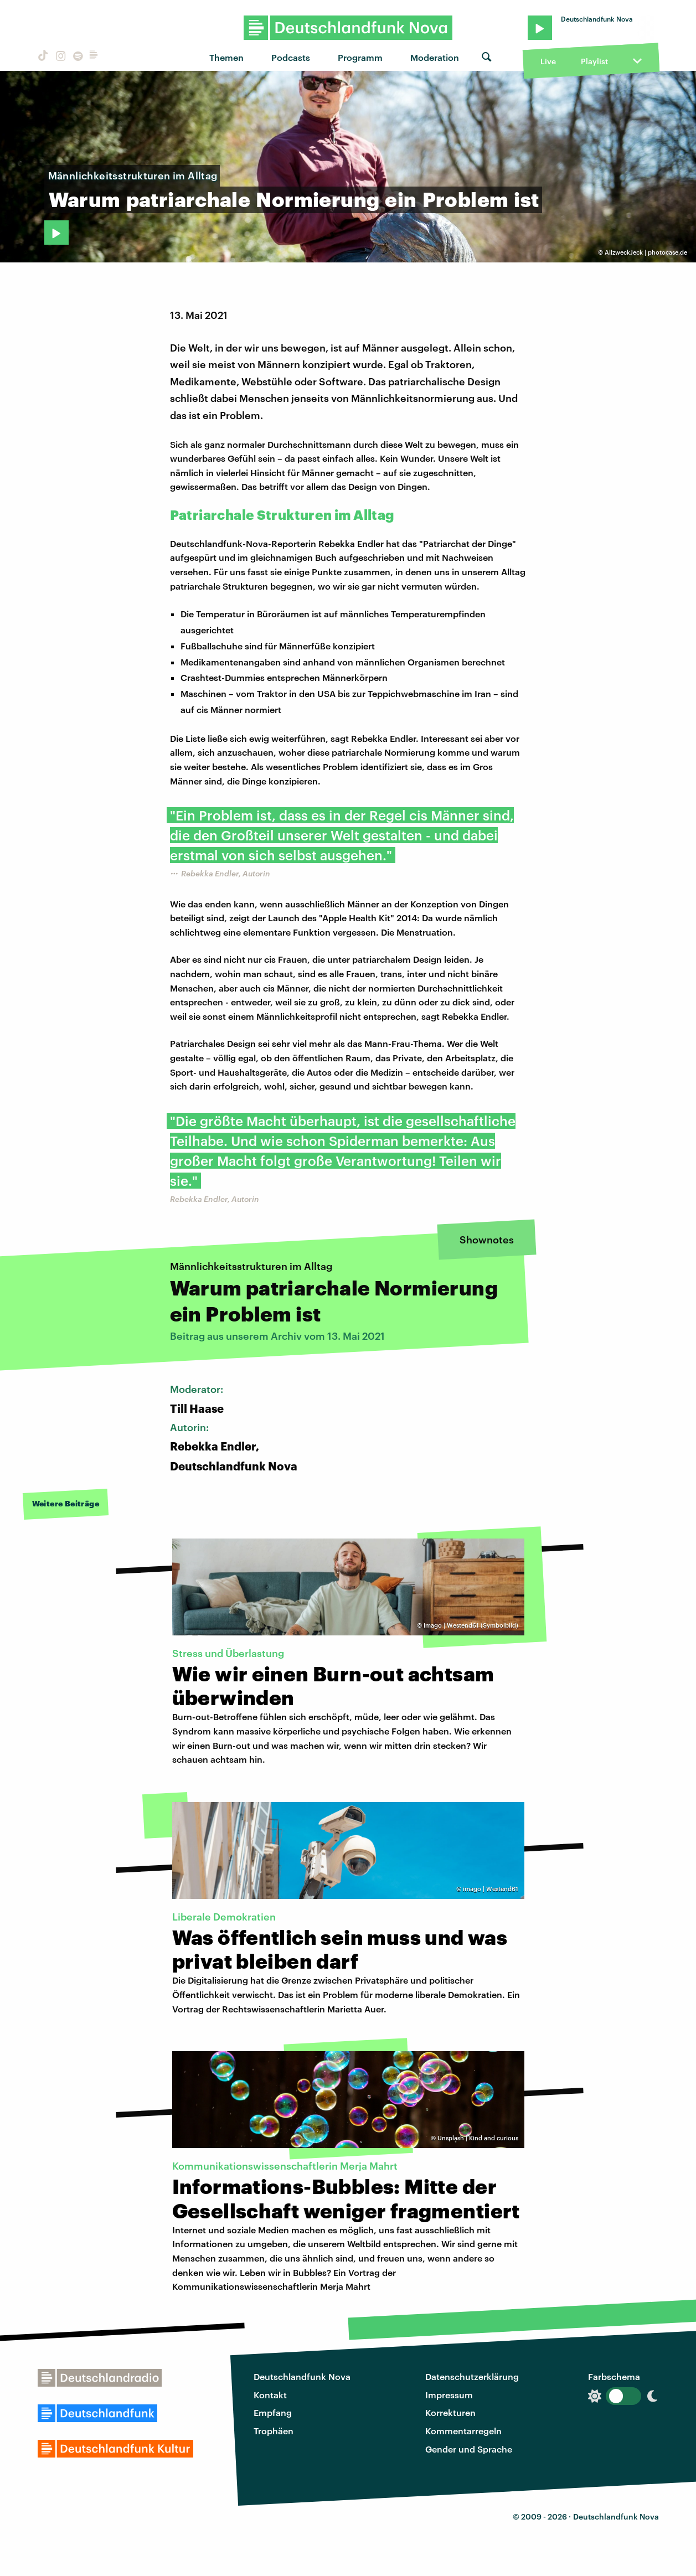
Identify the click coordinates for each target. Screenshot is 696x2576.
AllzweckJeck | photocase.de (646, 252)
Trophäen (273, 2430)
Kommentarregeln (463, 2430)
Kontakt (270, 2394)
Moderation (434, 57)
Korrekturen (450, 2412)
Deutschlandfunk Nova (302, 2376)
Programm (360, 57)
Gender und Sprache (468, 2449)
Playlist (594, 61)
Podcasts (290, 57)
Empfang (273, 2412)
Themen (226, 57)
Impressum (449, 2394)
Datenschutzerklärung (472, 2376)
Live (548, 61)
